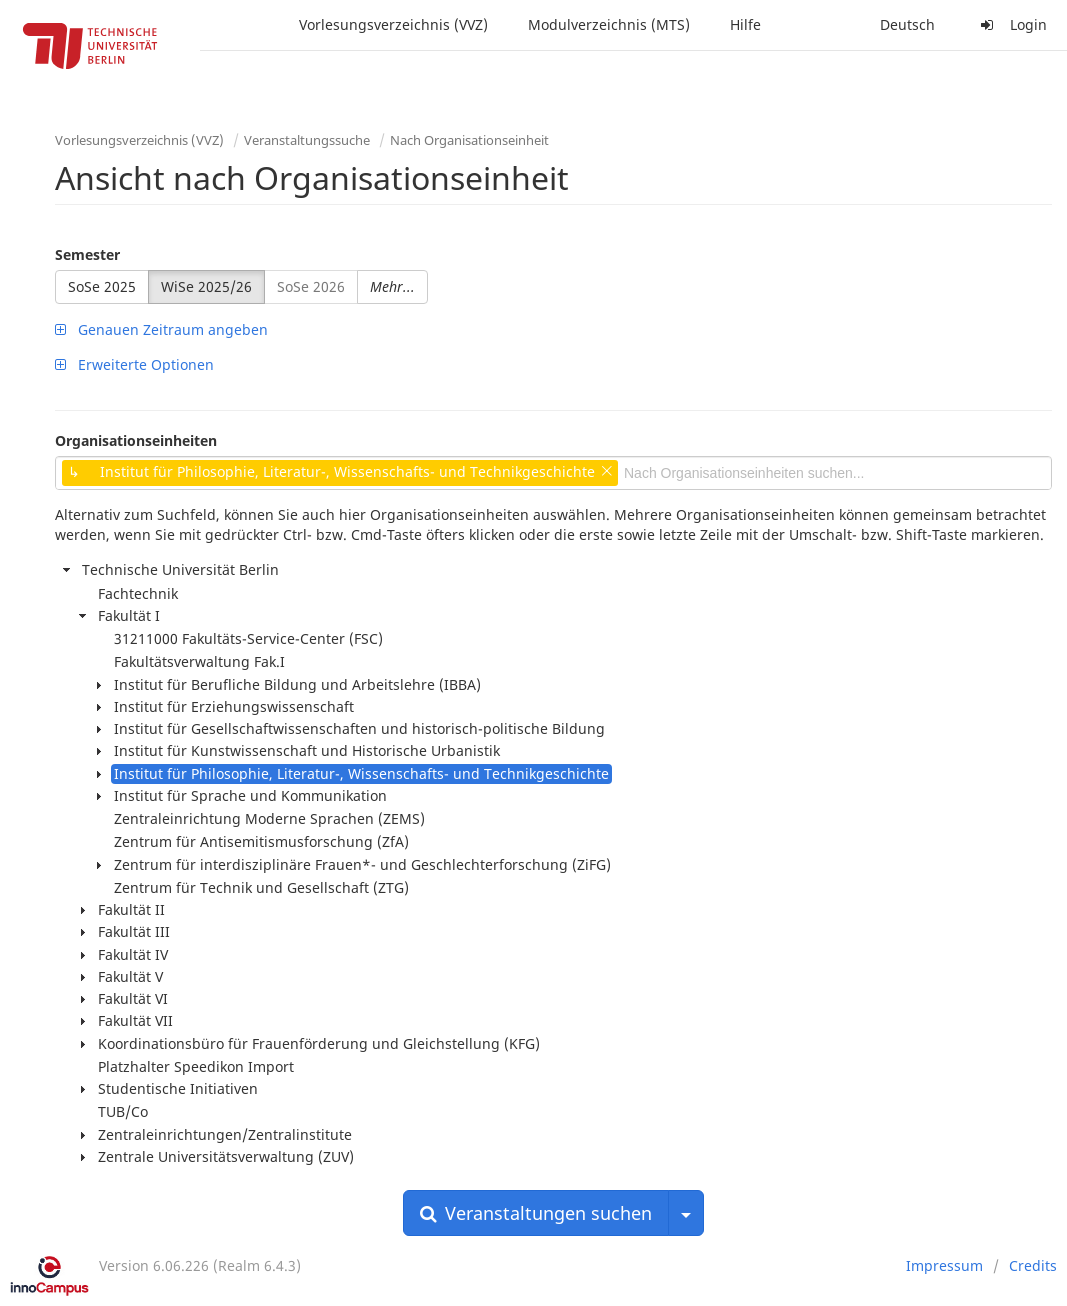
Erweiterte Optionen (134, 364)
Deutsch (907, 24)
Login (1011, 24)
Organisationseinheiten (136, 440)
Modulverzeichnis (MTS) (609, 24)
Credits (1033, 1265)
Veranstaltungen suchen (536, 1213)
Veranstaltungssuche (307, 140)
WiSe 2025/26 (206, 286)
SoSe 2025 (102, 286)
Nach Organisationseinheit (469, 140)
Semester (87, 254)
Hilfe (745, 24)
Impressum (944, 1265)
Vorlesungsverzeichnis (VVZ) (393, 24)
